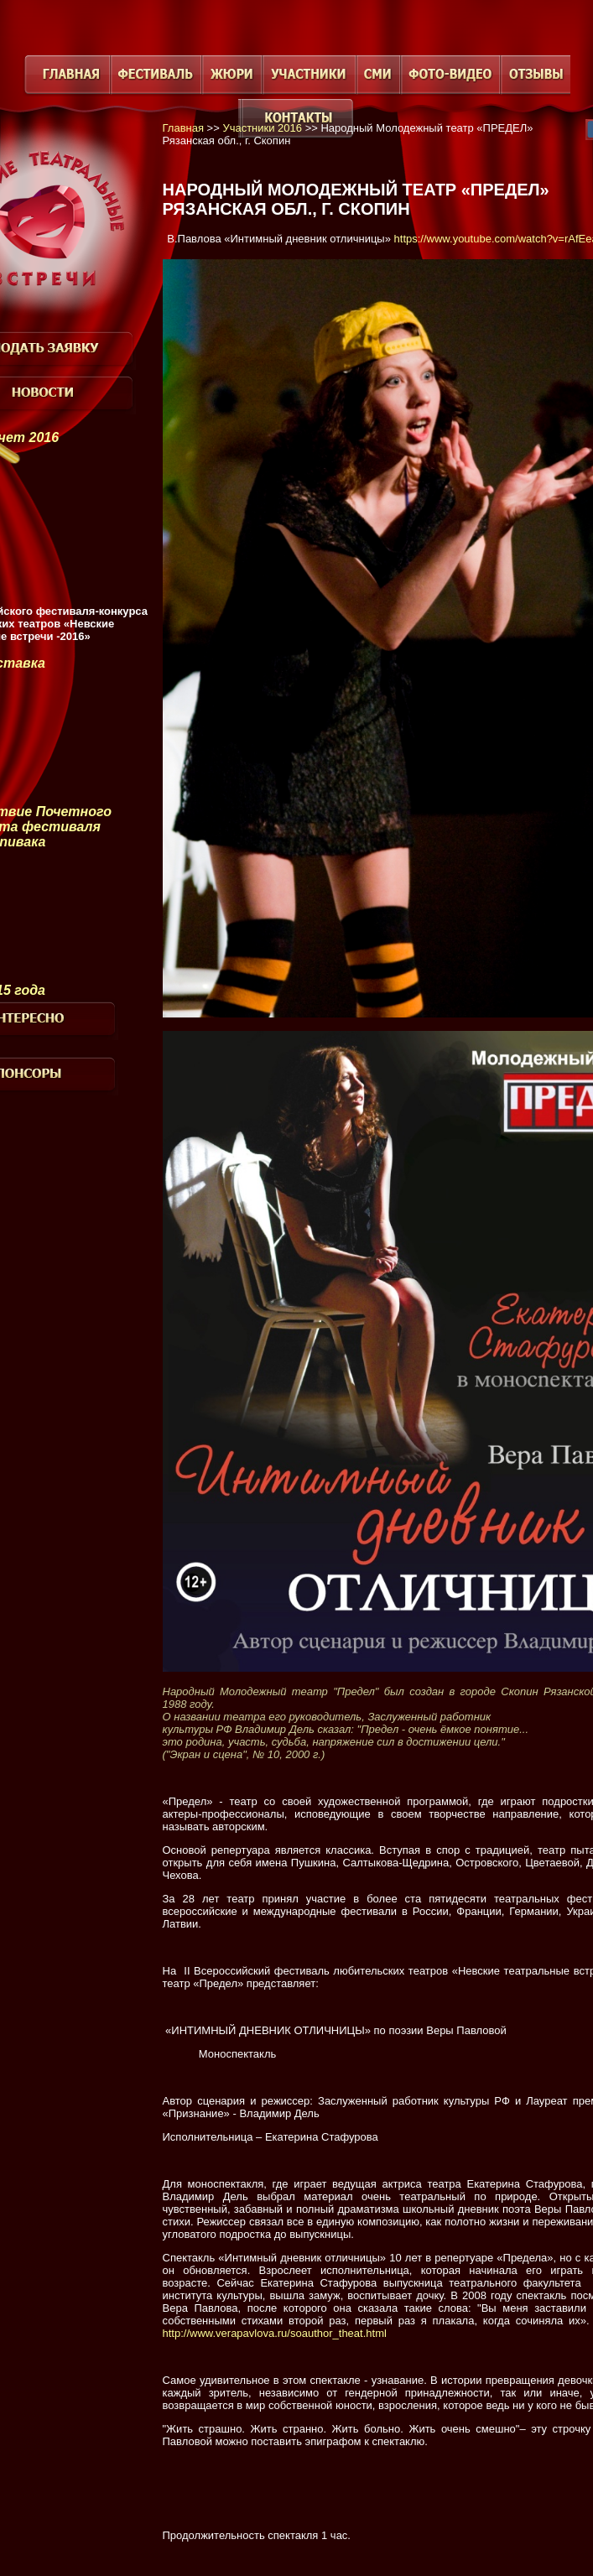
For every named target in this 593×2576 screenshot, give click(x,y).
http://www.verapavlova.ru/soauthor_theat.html (275, 2333)
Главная (183, 128)
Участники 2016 (262, 128)
